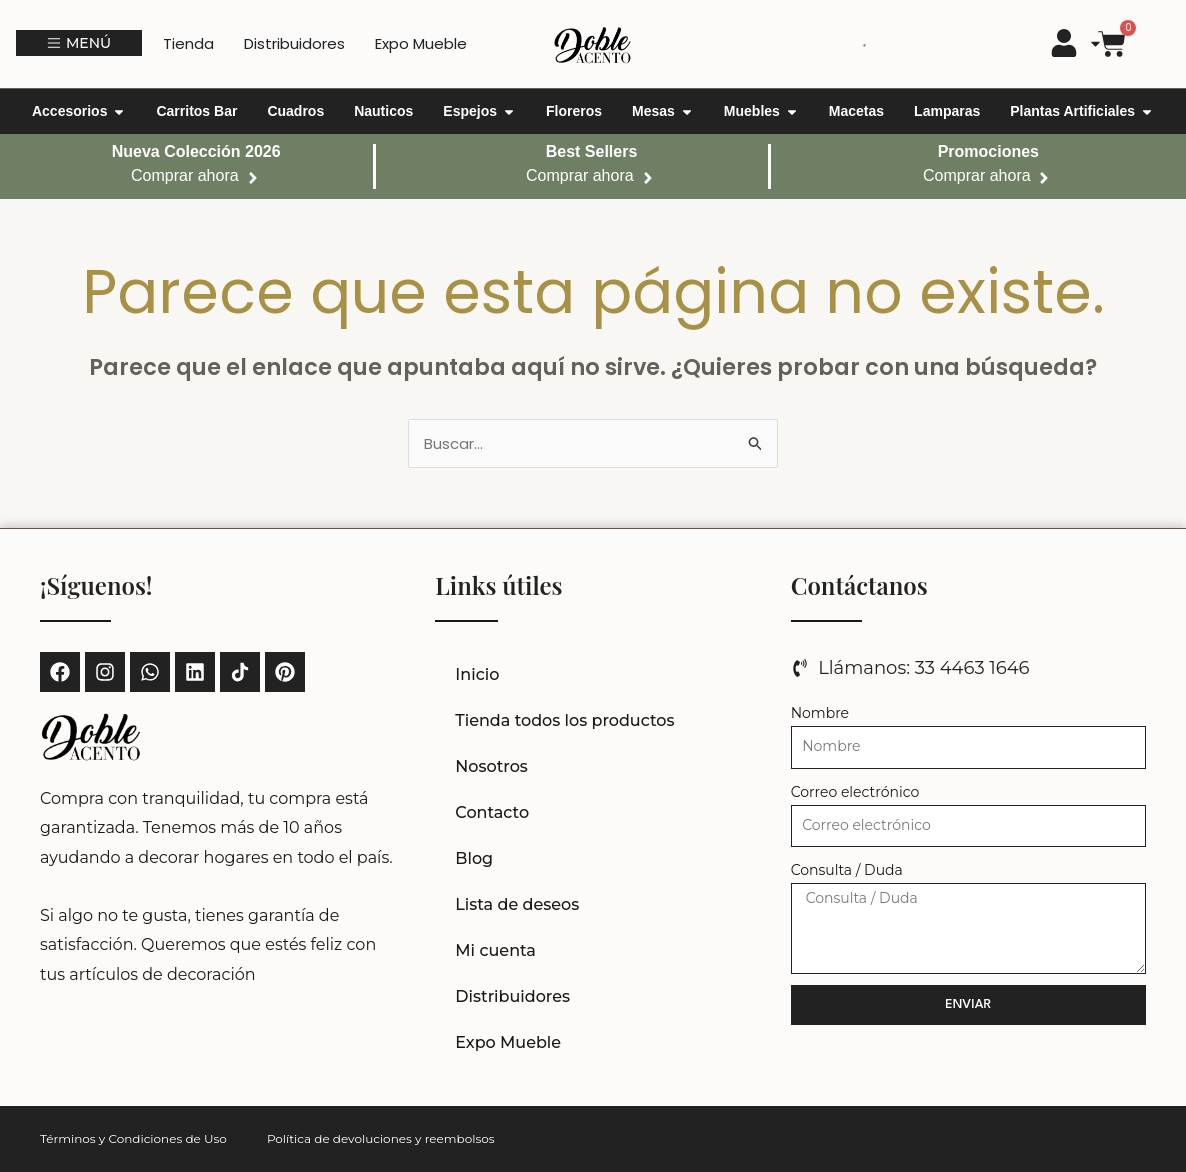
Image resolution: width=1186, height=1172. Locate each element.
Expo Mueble (508, 1042)
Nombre (820, 713)
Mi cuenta (495, 950)
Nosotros (491, 766)
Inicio (477, 674)
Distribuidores (512, 996)
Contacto (492, 812)
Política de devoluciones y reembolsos (381, 1138)
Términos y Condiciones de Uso (133, 1138)
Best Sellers (592, 151)
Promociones (988, 151)
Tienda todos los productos (564, 720)
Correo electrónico (855, 792)
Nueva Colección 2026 (196, 151)
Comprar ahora (185, 175)
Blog (474, 858)
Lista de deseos (517, 904)
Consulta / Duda (847, 870)
